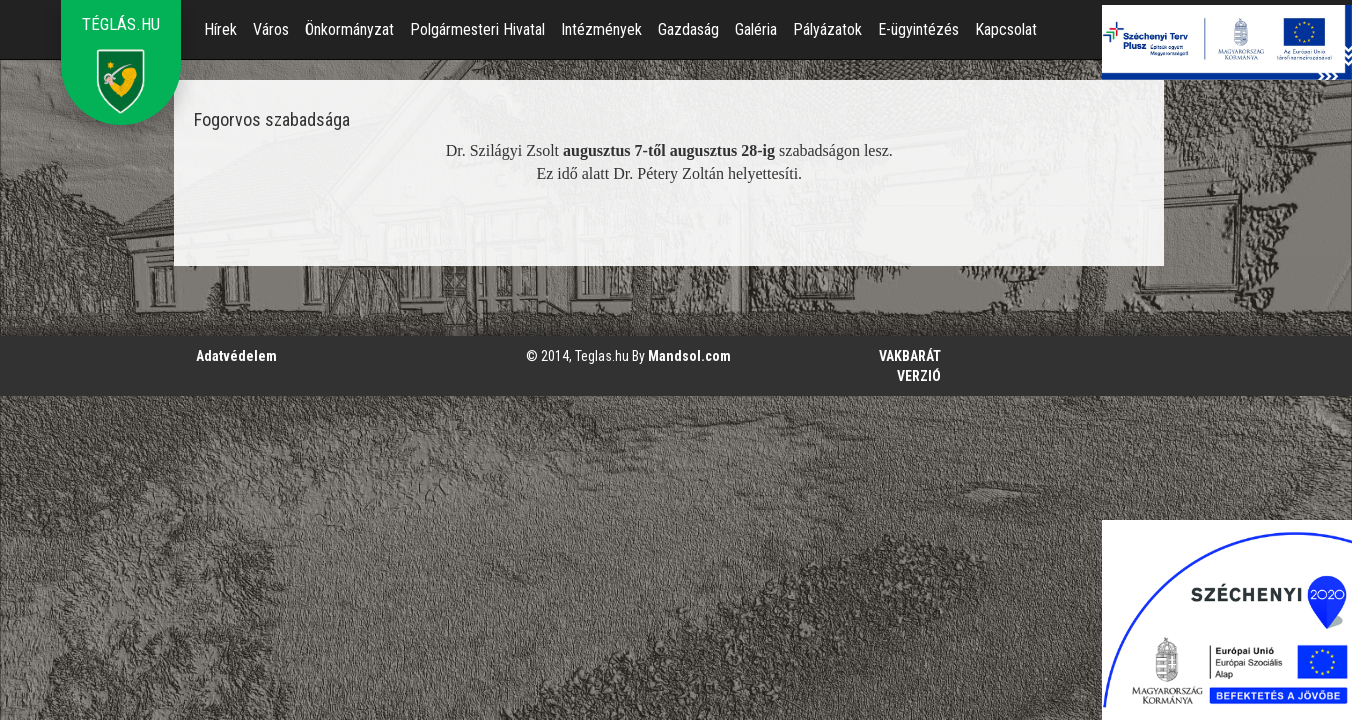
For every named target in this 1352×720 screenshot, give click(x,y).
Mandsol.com (689, 356)
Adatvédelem (236, 356)
